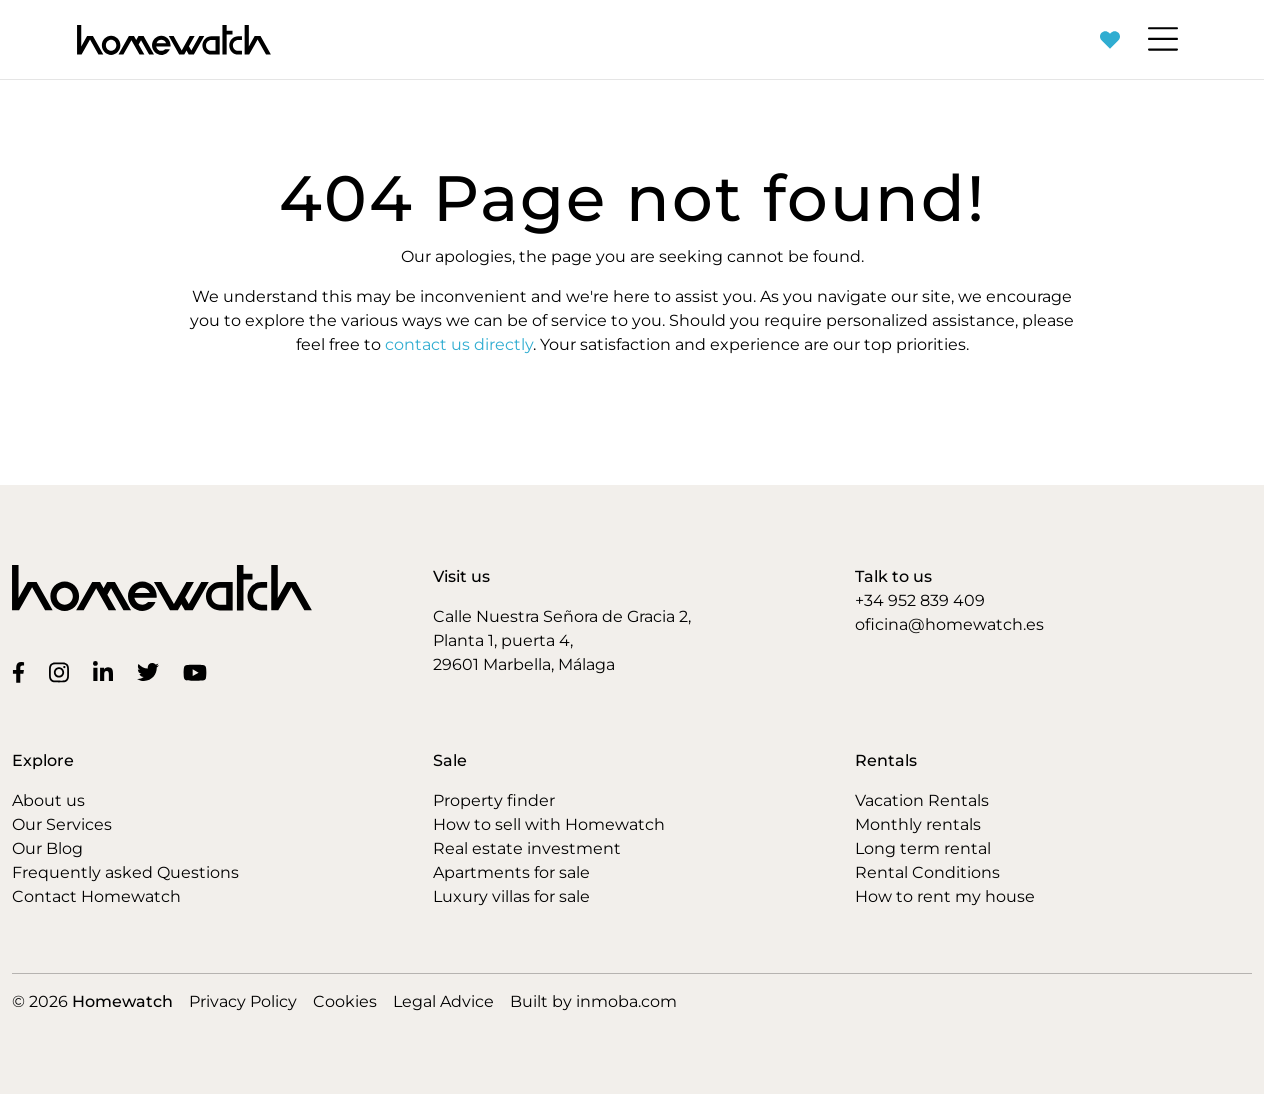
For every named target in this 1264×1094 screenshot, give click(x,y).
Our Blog (47, 848)
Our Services (62, 824)
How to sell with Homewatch (549, 824)
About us (48, 800)
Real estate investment (527, 848)
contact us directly (459, 344)
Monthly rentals (918, 824)
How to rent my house (945, 896)
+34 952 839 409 (920, 600)
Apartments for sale (511, 872)
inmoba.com (626, 1001)
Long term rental (923, 848)
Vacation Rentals (922, 800)
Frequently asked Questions (125, 872)
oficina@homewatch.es (949, 624)
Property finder (494, 800)
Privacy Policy (243, 1001)
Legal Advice (443, 1001)
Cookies (345, 1001)
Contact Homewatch (96, 896)
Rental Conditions (927, 872)
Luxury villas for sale (511, 896)
